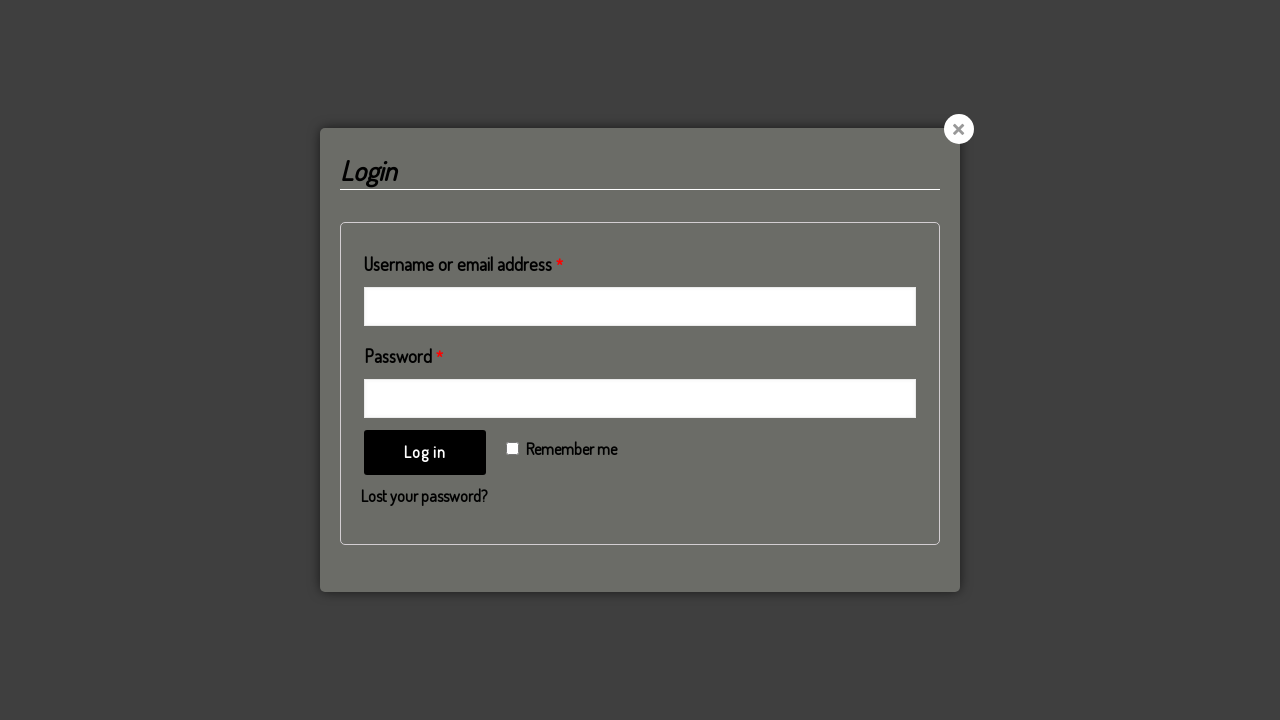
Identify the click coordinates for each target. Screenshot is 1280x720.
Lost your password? (424, 496)
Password (403, 356)
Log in (425, 452)
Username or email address (463, 264)
